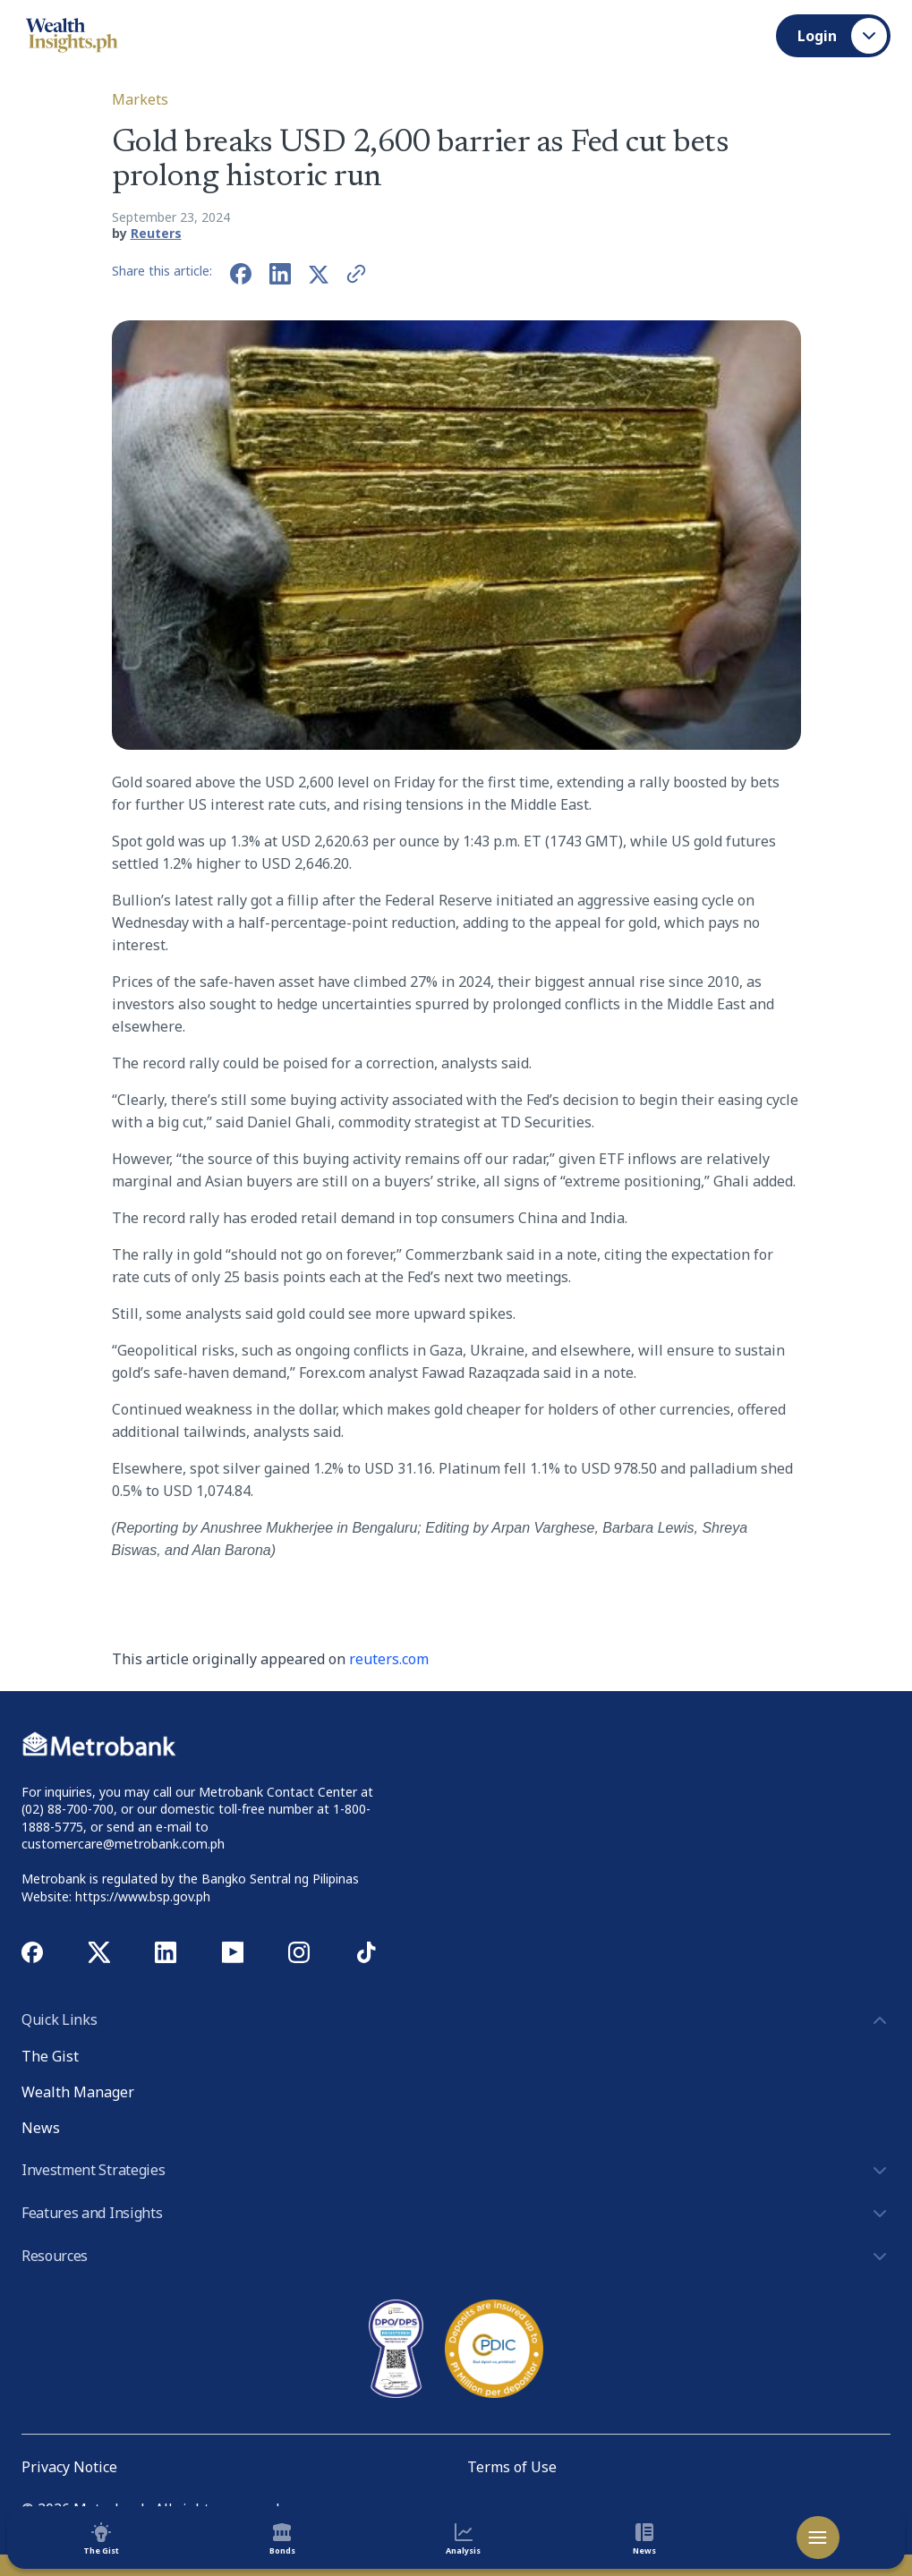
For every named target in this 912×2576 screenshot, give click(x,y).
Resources (456, 2256)
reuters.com (389, 1659)
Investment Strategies (456, 2170)
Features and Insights (456, 2213)
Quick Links (456, 2020)
